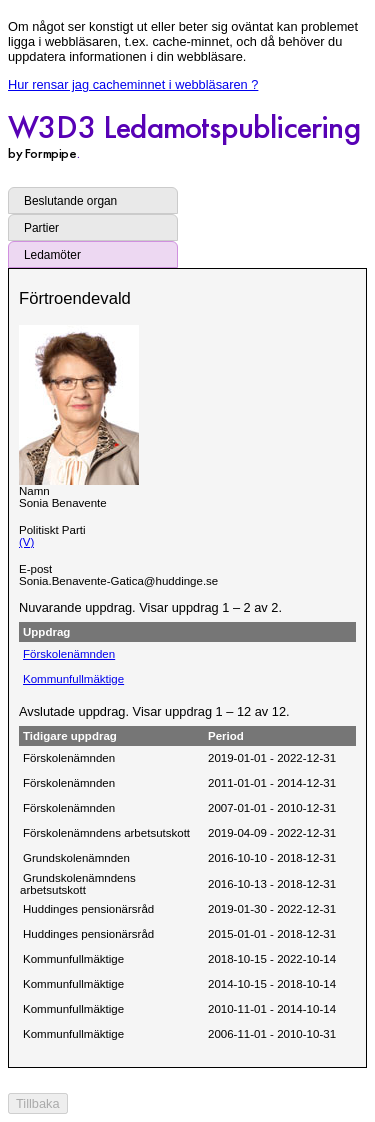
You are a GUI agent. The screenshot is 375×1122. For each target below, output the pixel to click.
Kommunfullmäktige (73, 679)
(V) (26, 542)
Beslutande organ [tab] (70, 201)
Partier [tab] (41, 228)
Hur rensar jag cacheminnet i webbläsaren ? (133, 84)
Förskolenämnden (69, 654)
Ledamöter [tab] (52, 255)
